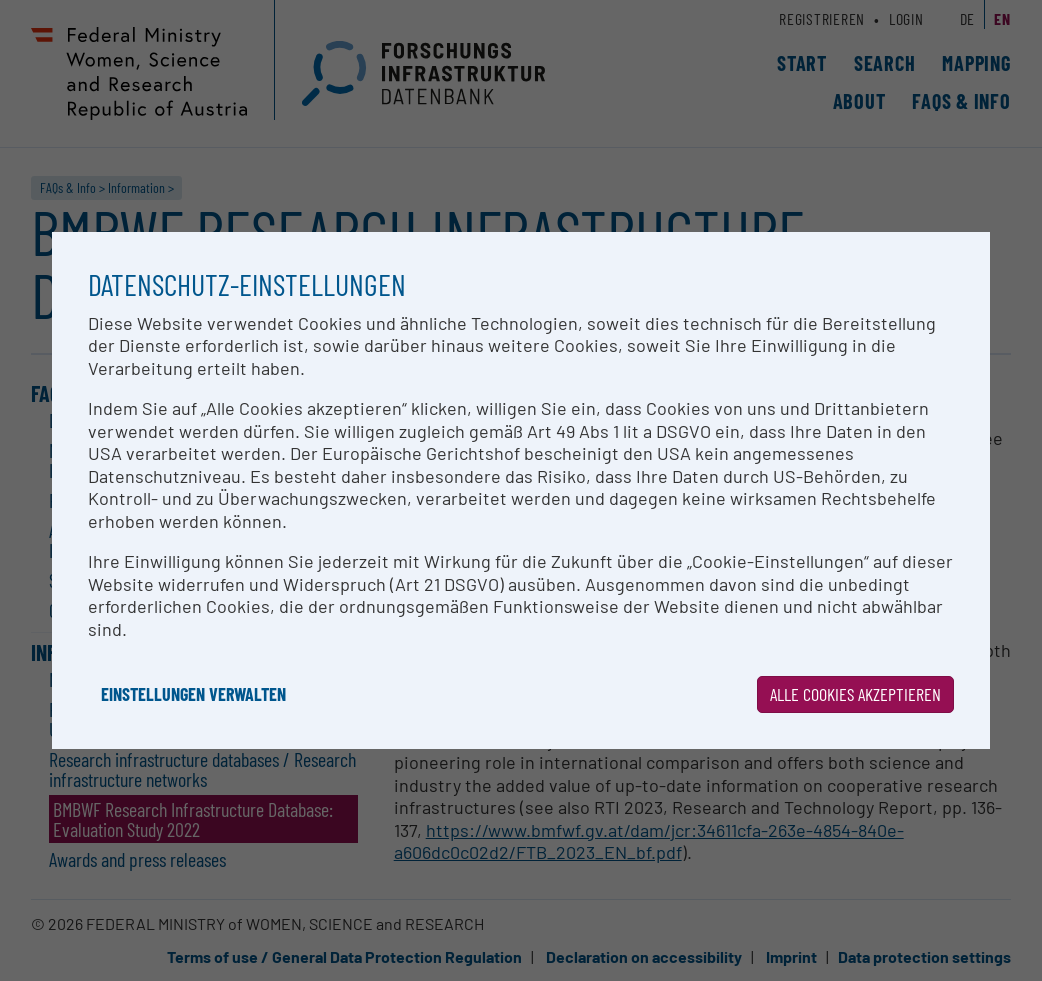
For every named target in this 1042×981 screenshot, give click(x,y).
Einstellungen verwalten (193, 694)
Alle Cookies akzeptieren (855, 694)
